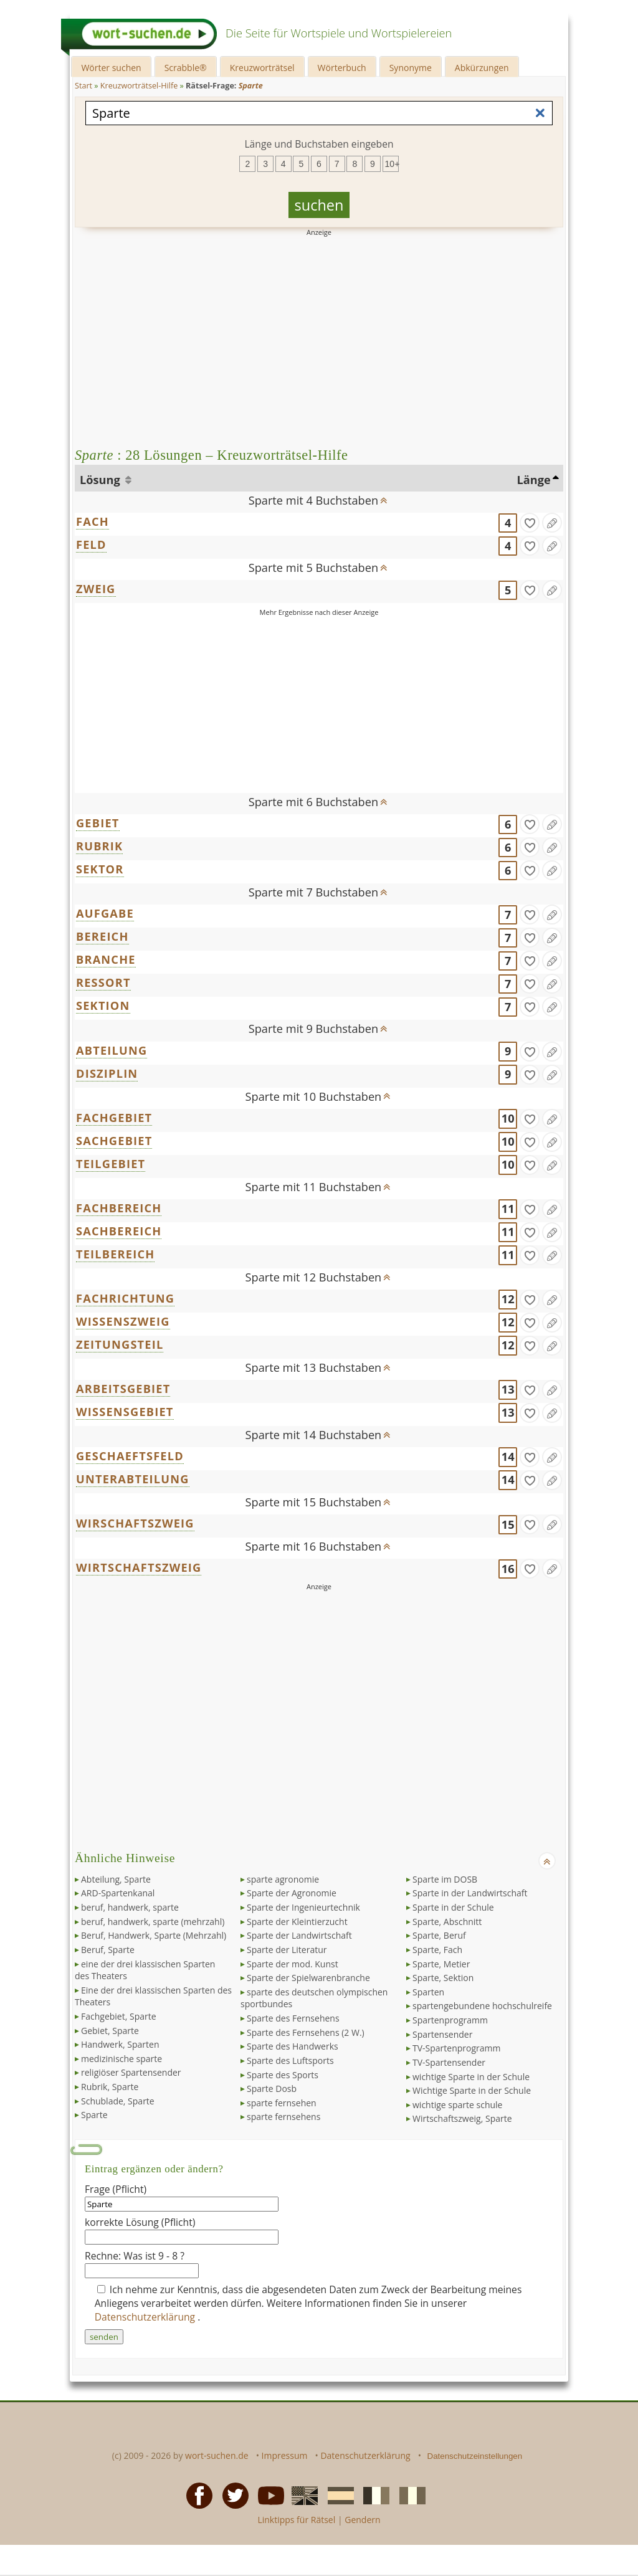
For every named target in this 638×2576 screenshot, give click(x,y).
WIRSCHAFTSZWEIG (135, 1523)
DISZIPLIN (107, 1073)
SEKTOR (100, 869)
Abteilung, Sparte (116, 1879)
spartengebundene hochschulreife (482, 2006)
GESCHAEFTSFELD (130, 1455)
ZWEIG (96, 588)
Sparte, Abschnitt (447, 1921)
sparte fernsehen (282, 2103)
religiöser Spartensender (131, 2072)
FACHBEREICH (118, 1207)
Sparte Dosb (272, 2088)
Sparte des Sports (282, 2075)
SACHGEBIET (114, 1140)
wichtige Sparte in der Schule (471, 2077)
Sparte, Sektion (443, 1978)
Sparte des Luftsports (290, 2060)
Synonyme (410, 68)
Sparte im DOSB (444, 1879)
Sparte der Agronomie (291, 1893)
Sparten (428, 1992)
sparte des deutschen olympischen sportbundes (314, 1998)
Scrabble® (185, 68)
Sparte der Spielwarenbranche (308, 1978)
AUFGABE (105, 913)
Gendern (362, 2520)
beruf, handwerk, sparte (130, 1907)
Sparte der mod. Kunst (292, 1964)
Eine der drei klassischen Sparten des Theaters (153, 1996)
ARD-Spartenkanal (118, 1893)
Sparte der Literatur (287, 1950)
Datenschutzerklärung (146, 2317)
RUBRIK (99, 846)
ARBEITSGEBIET (123, 1388)
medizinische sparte (121, 2059)
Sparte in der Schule (453, 1907)
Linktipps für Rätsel (296, 2520)
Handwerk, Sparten (120, 2044)
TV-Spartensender (448, 2062)
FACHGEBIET (114, 1117)
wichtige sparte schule (457, 2105)
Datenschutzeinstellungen (475, 2456)
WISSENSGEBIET (125, 1411)
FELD (91, 544)
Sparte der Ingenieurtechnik (303, 1907)
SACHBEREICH (118, 1231)
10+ (392, 164)
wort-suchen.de (217, 2455)
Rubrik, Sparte (109, 2087)
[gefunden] (530, 523)
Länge (534, 479)
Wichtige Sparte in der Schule (471, 2090)
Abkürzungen (482, 68)
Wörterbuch (342, 68)
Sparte (94, 2115)
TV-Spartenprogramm (456, 2048)
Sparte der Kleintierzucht (297, 1921)
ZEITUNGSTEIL (119, 1344)
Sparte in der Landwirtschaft (470, 1893)
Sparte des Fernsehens (293, 2018)
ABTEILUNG (111, 1050)
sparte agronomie (283, 1879)
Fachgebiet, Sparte (118, 2016)
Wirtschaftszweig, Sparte (462, 2118)
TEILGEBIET (110, 1163)
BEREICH (102, 936)
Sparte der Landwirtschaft (299, 1935)
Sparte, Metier (441, 1964)
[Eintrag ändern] (552, 523)
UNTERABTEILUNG (132, 1478)
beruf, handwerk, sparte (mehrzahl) (152, 1921)
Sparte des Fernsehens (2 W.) (305, 2032)
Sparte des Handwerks (292, 2046)
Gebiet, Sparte (110, 2031)
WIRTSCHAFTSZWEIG (138, 1567)
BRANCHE (106, 959)
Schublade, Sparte (118, 2101)
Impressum (285, 2455)
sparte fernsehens (283, 2116)
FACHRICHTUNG (125, 1298)
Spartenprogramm (450, 2020)
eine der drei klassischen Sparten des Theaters (145, 1970)
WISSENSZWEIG (123, 1321)
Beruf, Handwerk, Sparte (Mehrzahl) (153, 1935)
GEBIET (98, 822)
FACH (92, 521)
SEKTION (103, 1005)
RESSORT (103, 982)
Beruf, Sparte (108, 1950)
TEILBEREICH (115, 1254)
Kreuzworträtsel (262, 68)
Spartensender (442, 2034)
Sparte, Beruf (439, 1935)
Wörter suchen (111, 68)
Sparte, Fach (437, 1950)
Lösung (101, 479)
